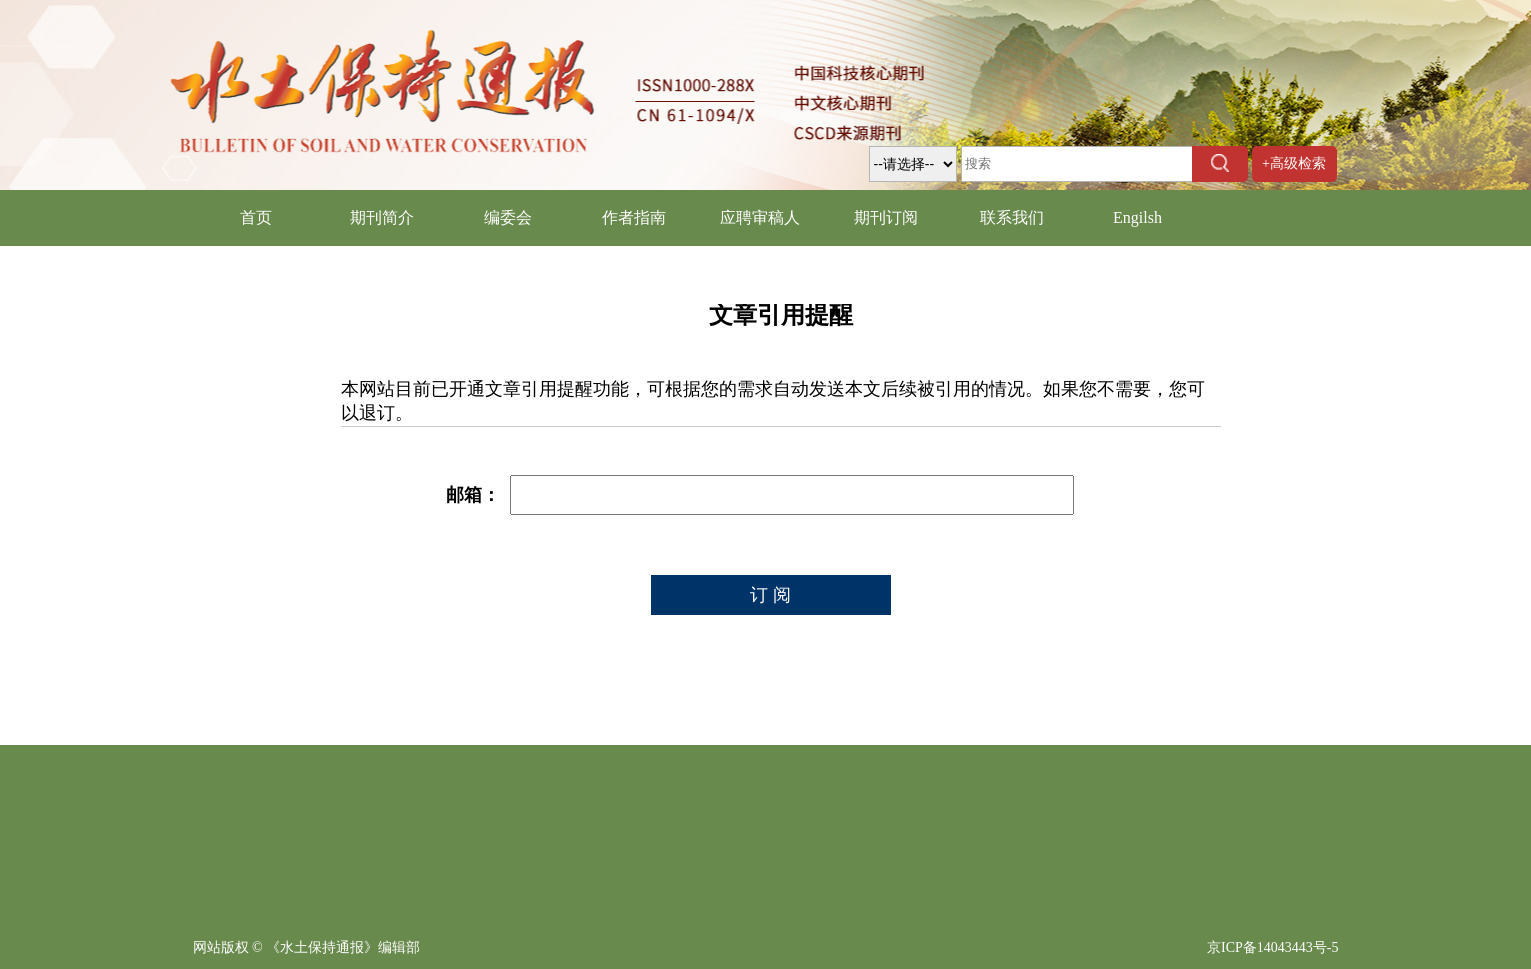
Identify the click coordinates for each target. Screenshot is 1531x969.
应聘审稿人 (760, 217)
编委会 (508, 217)
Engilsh (1137, 217)
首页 (256, 217)
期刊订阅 (886, 217)
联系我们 (1012, 217)
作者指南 (634, 217)
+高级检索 (1294, 163)
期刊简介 (382, 217)
